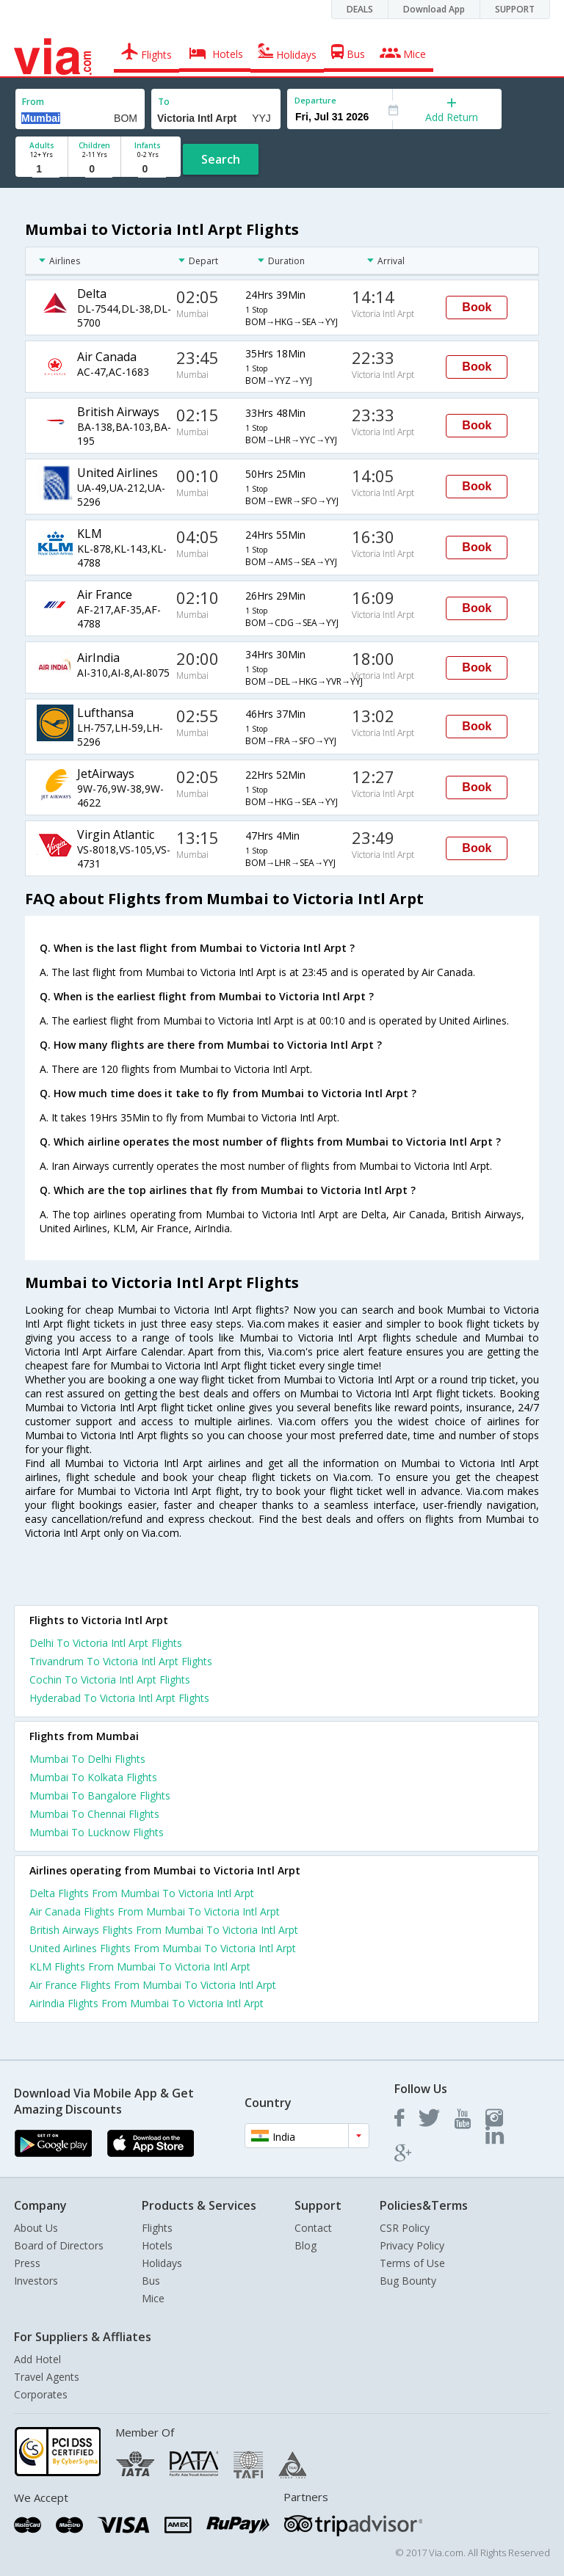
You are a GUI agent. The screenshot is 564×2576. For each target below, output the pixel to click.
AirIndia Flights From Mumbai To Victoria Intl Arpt (146, 2003)
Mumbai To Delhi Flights (87, 1759)
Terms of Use (412, 2263)
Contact (313, 2228)
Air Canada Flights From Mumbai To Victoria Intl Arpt (154, 1911)
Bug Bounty (408, 2281)
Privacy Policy (412, 2245)
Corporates (41, 2394)
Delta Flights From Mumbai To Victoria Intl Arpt (141, 1893)
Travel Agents (46, 2377)
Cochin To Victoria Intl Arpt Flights (109, 1680)
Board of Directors (59, 2245)
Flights (157, 2228)
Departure (315, 100)
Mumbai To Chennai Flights (94, 1814)
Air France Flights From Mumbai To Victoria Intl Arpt (152, 1985)
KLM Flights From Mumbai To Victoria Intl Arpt (139, 1966)
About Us (36, 2228)
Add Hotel (37, 2359)
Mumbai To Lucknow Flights (96, 1832)
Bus (151, 2281)
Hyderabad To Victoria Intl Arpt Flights (119, 1698)
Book (476, 307)
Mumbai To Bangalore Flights (99, 1795)
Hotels (157, 2245)
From (33, 101)
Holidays (162, 2263)
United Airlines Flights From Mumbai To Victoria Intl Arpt (162, 1948)
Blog (305, 2245)
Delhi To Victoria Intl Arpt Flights (105, 1643)
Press (27, 2263)
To (164, 101)
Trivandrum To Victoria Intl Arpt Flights (120, 1661)
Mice (153, 2298)
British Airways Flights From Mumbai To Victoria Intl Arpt (163, 1930)
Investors (36, 2281)
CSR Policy (405, 2228)
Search (220, 159)
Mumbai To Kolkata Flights (93, 1777)
